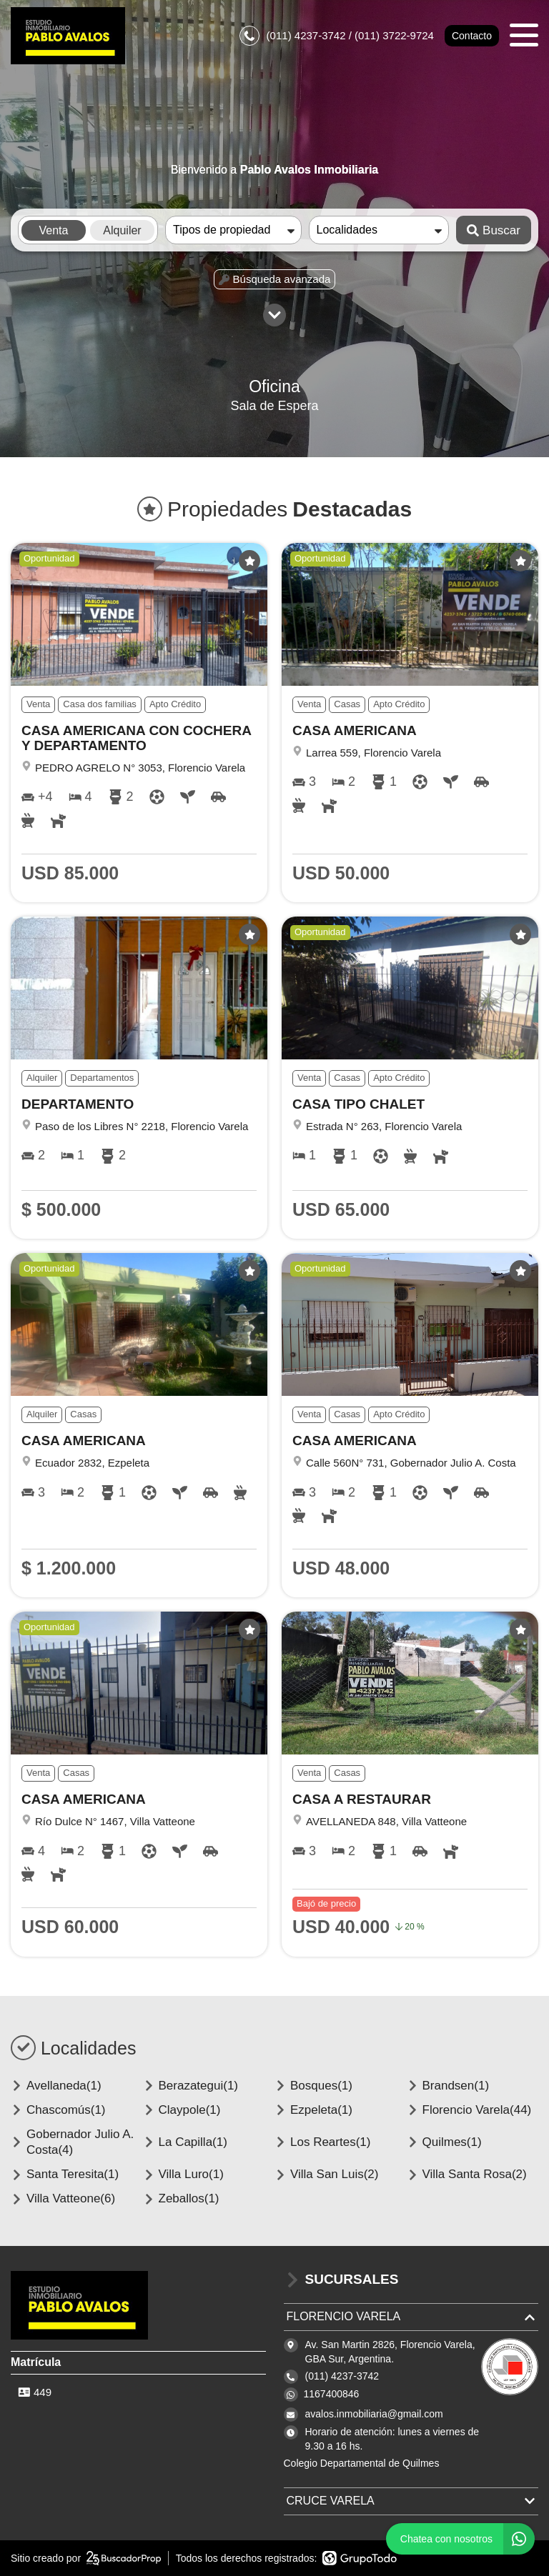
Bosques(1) (313, 2085)
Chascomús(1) (58, 2110)
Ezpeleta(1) (313, 2110)
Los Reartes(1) (322, 2142)
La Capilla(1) (185, 2142)
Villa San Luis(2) (326, 2174)
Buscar (493, 230)
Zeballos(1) (181, 2198)
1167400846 (332, 2394)
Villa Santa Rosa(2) (467, 2174)
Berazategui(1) (191, 2085)
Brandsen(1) (448, 2085)
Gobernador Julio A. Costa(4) (72, 2142)
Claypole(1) (182, 2110)
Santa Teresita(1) (65, 2174)
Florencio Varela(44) (469, 2110)
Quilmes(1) (444, 2142)
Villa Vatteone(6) (63, 2198)
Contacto (472, 35)
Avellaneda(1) (56, 2085)
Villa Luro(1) (183, 2174)
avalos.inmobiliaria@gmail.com (374, 2414)
